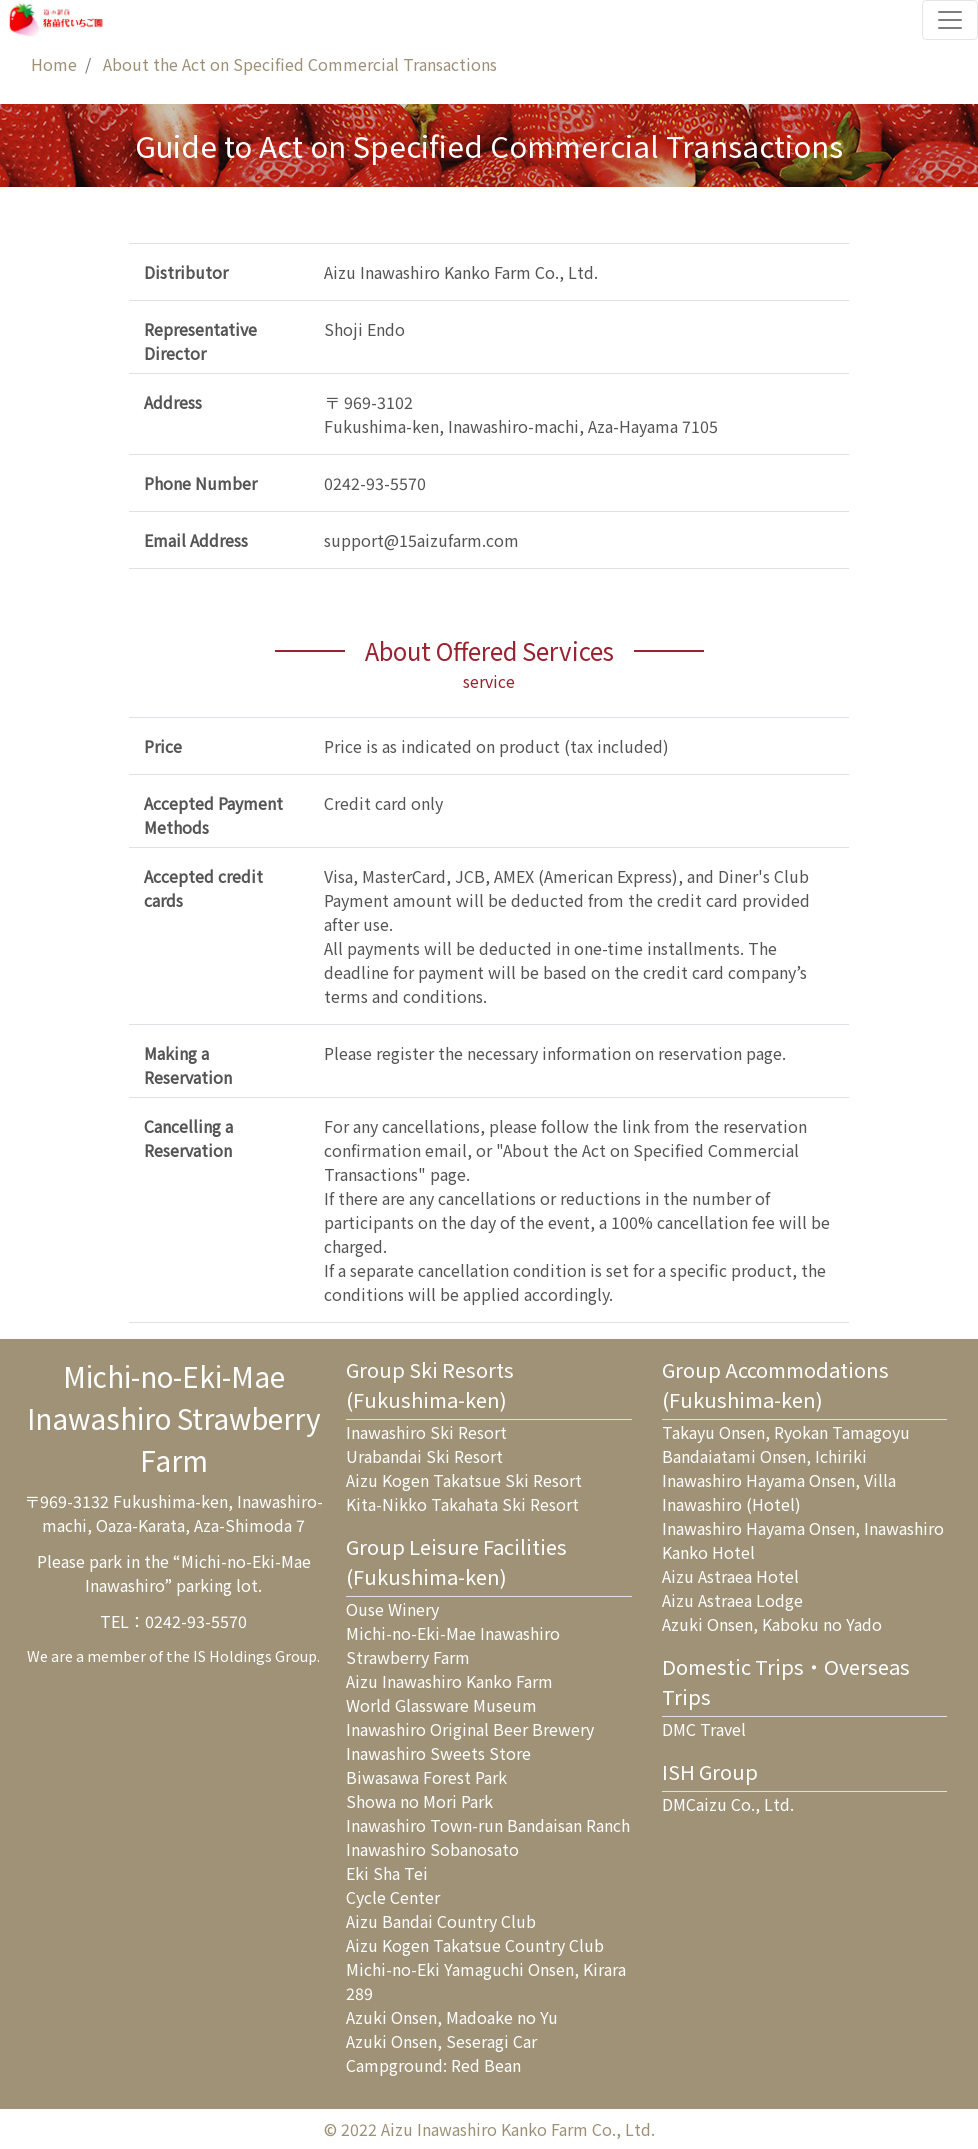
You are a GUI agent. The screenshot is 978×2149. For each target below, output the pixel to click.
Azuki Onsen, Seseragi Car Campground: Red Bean (441, 2053)
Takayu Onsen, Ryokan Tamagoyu (786, 1432)
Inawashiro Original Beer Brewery (470, 1729)
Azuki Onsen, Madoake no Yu (452, 2017)
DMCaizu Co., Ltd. (728, 1804)
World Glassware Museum (441, 1705)
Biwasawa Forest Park (426, 1777)
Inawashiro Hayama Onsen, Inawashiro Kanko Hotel (803, 1540)
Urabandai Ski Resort (424, 1456)
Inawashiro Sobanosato (432, 1849)
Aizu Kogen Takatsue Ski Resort (464, 1480)
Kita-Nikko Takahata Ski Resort (462, 1504)
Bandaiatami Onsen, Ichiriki (764, 1456)
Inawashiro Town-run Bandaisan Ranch (488, 1825)
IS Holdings (232, 1655)
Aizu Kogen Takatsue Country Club (475, 1945)
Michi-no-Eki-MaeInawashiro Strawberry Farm (174, 1418)
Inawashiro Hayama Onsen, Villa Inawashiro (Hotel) (779, 1492)
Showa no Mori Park (419, 1801)
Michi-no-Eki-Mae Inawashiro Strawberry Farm (453, 1645)
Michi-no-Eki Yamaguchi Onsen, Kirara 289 (486, 1981)
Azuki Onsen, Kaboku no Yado (772, 1624)
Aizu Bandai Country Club (441, 1921)
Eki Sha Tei (387, 1873)
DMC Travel (704, 1729)
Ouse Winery (392, 1609)
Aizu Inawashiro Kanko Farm (449, 1681)
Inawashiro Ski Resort (426, 1432)
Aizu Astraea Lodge (732, 1600)
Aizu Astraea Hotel (730, 1576)
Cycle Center (393, 1897)
